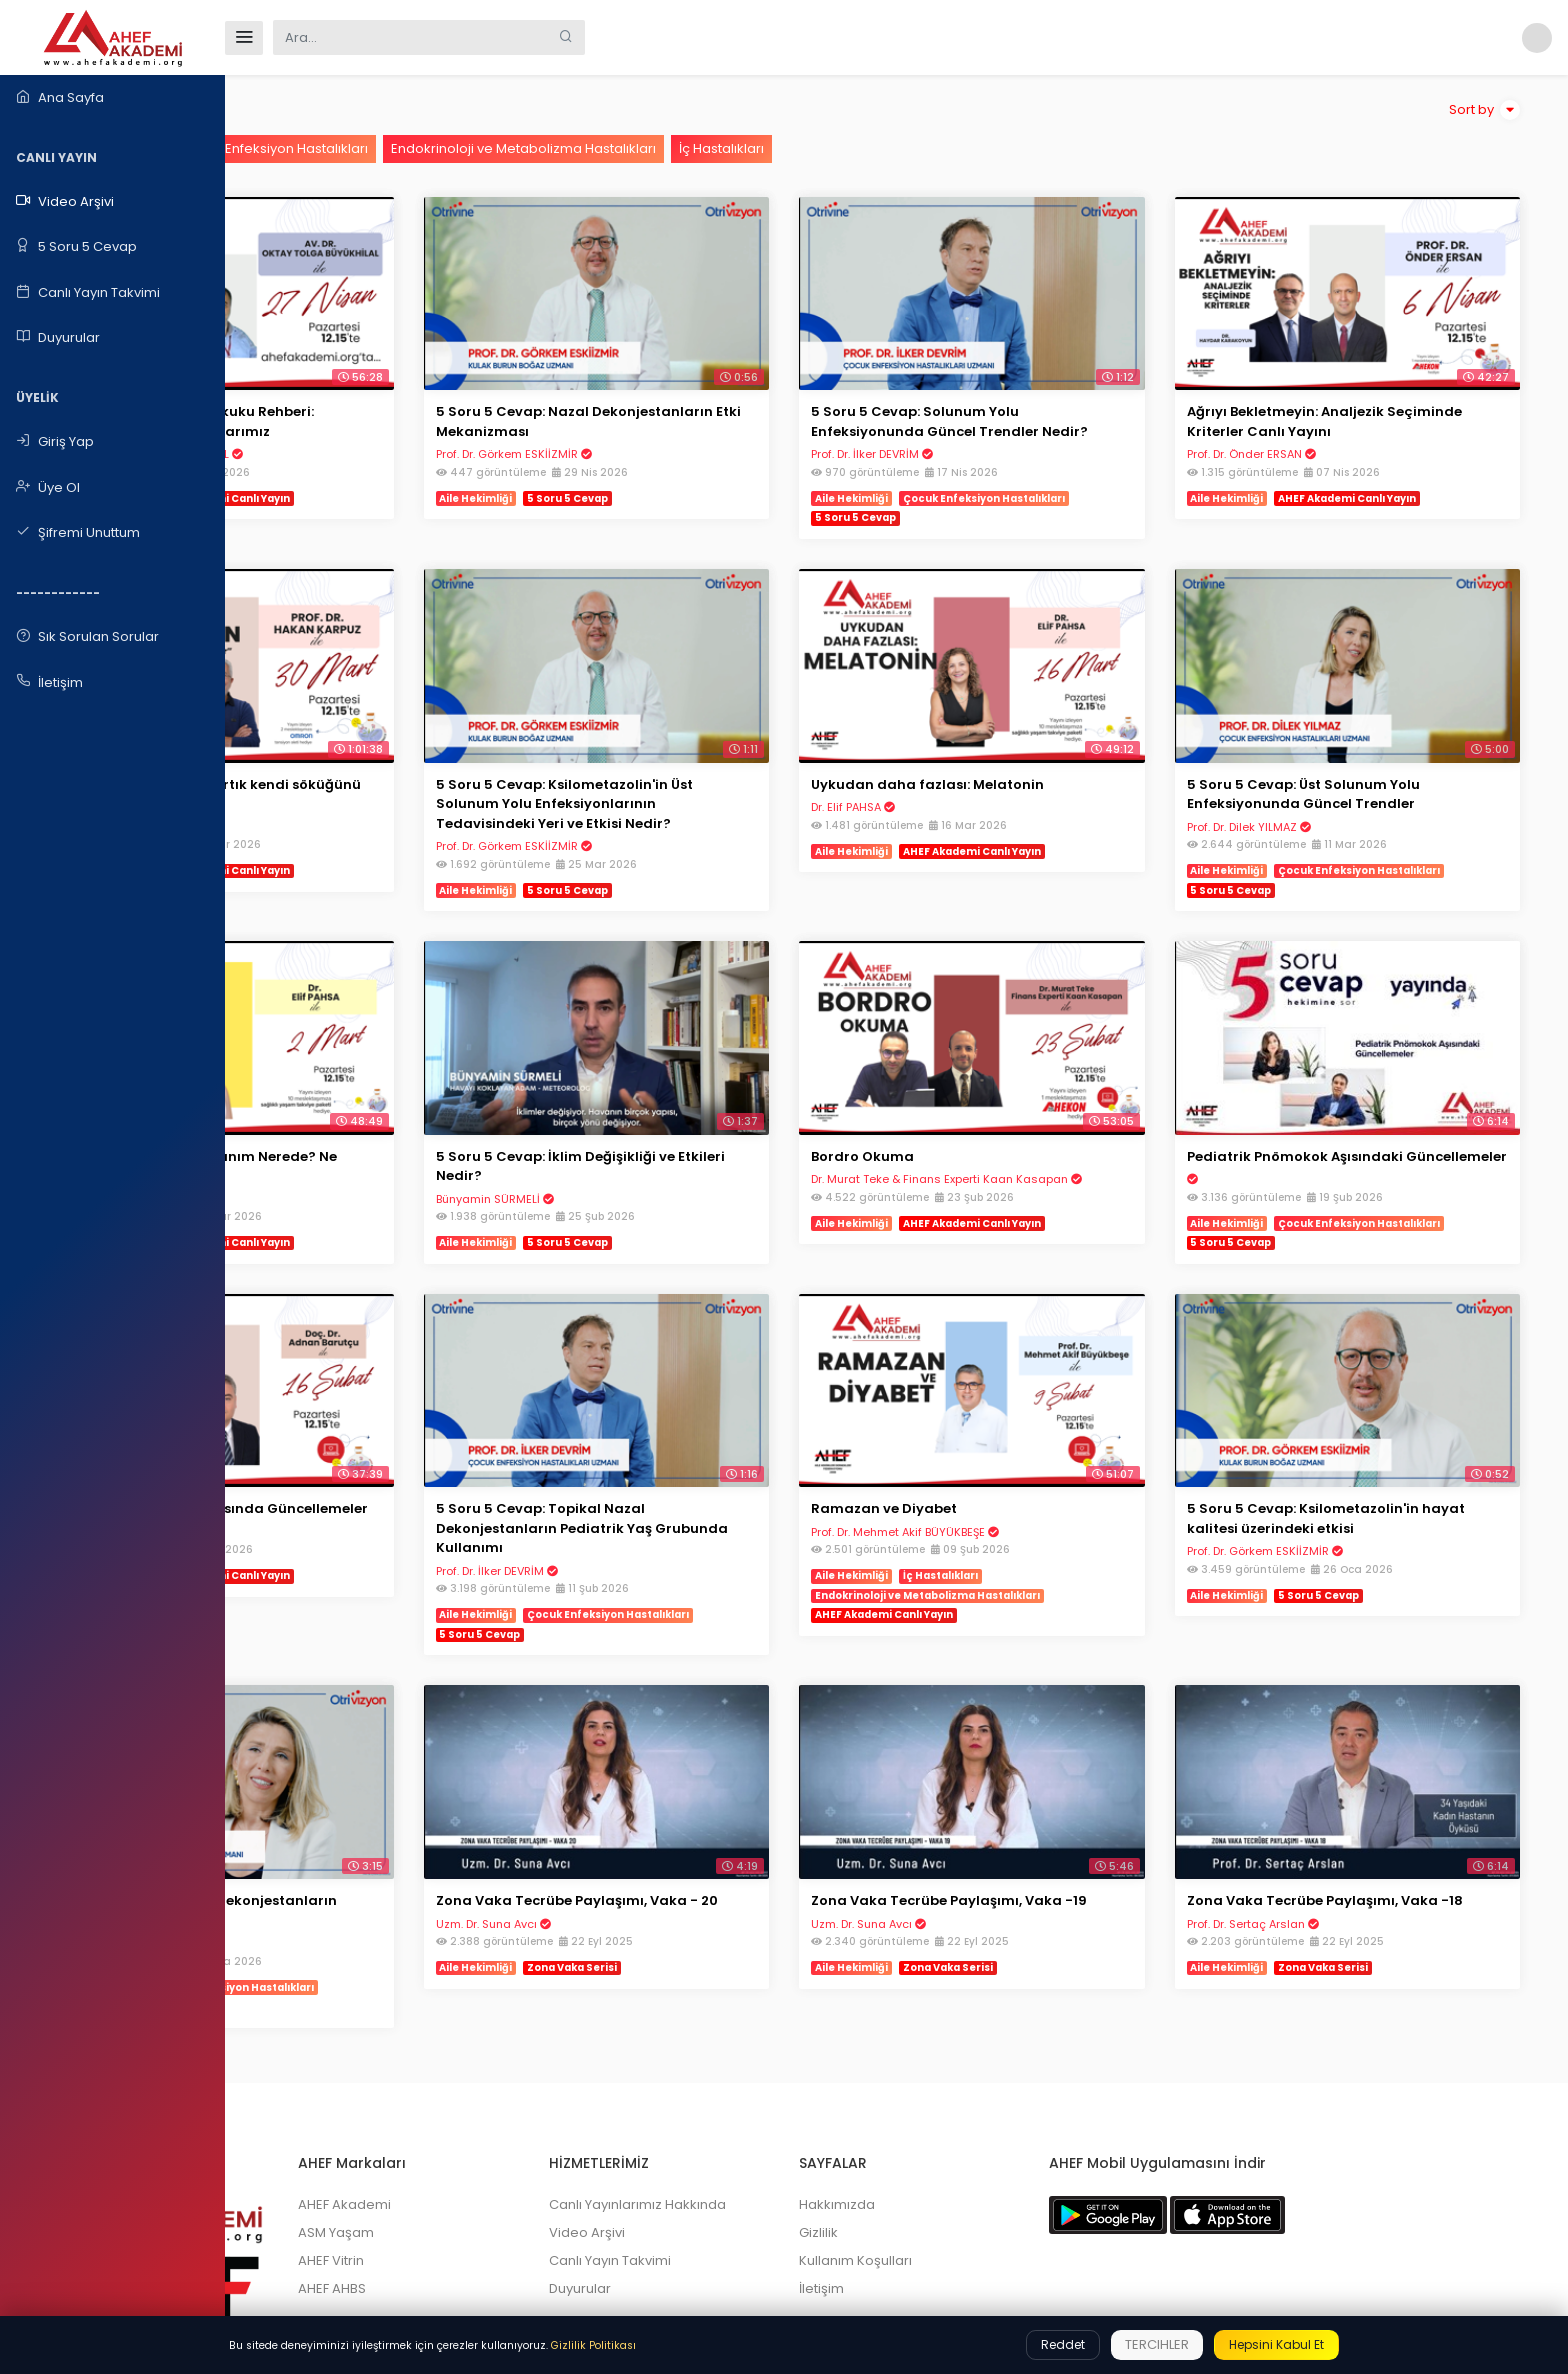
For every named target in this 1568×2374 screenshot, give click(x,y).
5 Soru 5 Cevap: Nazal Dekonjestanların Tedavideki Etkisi (406, 1791)
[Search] (410, 37)
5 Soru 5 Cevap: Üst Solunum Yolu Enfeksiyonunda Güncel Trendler (1359, 750)
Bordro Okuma (975, 1081)
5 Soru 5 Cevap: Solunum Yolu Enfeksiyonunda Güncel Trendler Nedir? (1038, 400)
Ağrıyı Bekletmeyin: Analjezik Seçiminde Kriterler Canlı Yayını (1354, 390)
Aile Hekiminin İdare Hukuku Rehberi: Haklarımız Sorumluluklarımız (412, 390)
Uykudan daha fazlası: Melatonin (1040, 740)
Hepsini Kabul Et (1276, 2344)
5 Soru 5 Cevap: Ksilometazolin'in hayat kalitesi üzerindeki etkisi (1359, 1431)
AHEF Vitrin (519, 2142)
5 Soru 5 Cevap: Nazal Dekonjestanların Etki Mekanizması (726, 390)
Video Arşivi (65, 202)
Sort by (1484, 110)
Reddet (1063, 2344)
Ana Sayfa (60, 98)
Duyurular (58, 338)
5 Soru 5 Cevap (76, 247)
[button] (1533, 37)
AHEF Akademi (532, 2086)
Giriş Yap (55, 442)
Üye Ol (48, 488)
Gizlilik (930, 2114)
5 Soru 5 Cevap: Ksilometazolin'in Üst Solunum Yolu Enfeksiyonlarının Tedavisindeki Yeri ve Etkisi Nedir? (732, 760)
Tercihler (1157, 2344)
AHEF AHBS (520, 2170)
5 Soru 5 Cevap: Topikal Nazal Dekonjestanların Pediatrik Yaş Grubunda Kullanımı (712, 1441)
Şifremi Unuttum (78, 533)
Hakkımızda (949, 2086)
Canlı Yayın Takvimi (88, 293)
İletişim (49, 682)
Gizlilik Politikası (593, 2345)
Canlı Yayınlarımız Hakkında (787, 2086)
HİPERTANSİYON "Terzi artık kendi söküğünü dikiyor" (399, 750)
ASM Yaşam (524, 2114)
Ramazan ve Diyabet (997, 1421)
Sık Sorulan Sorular (87, 637)
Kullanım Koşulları (967, 2142)
